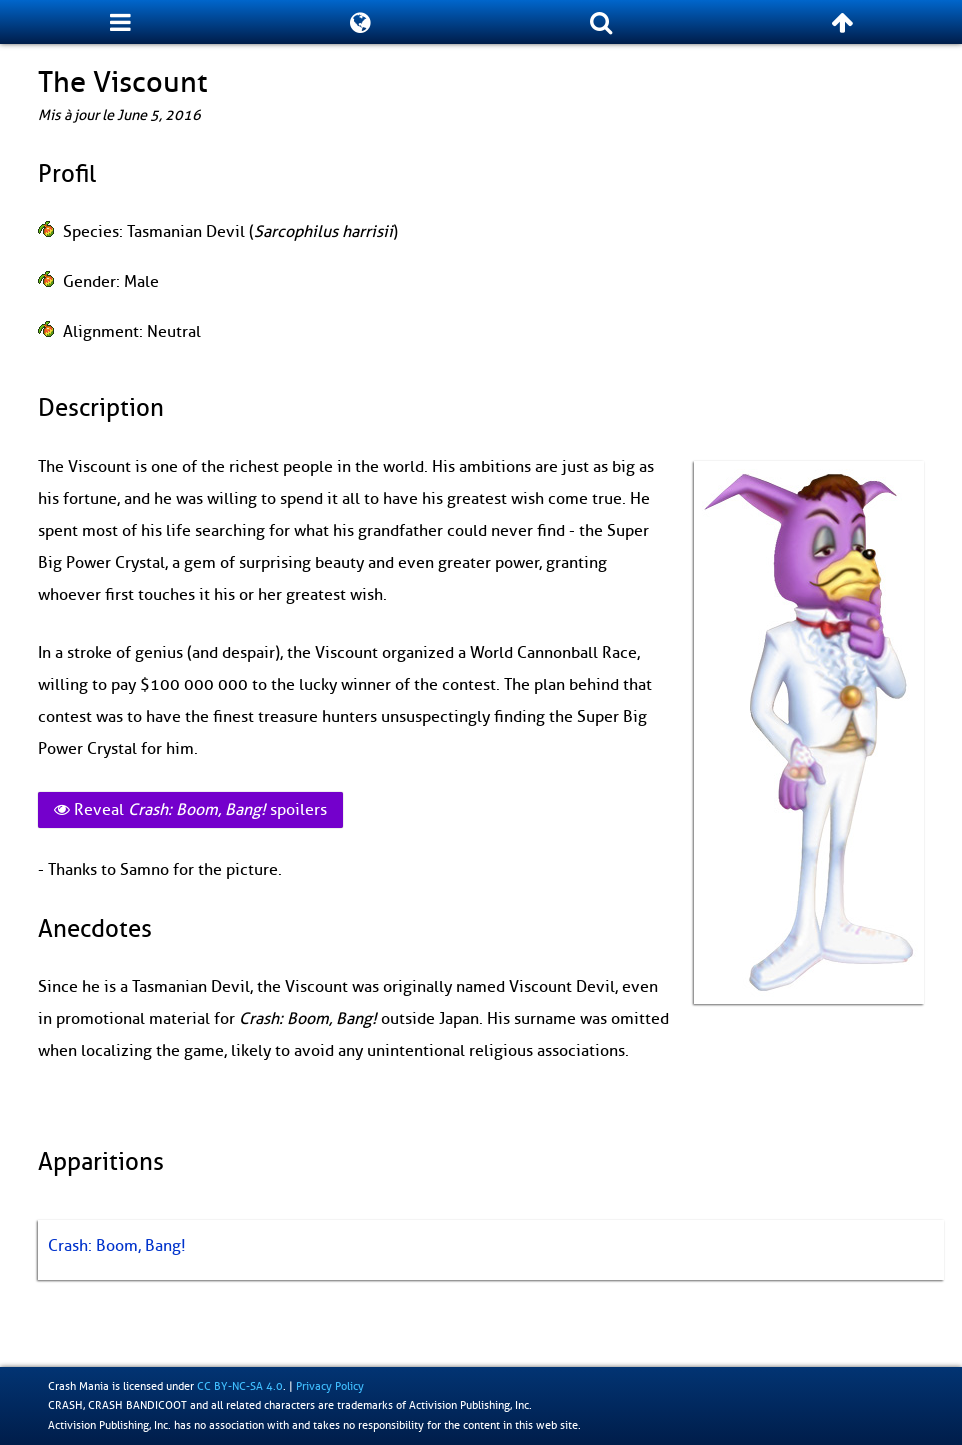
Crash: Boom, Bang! (117, 1246)
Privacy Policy (330, 1386)
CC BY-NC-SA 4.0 (240, 1386)
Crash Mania (78, 1386)
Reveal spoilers (190, 810)
